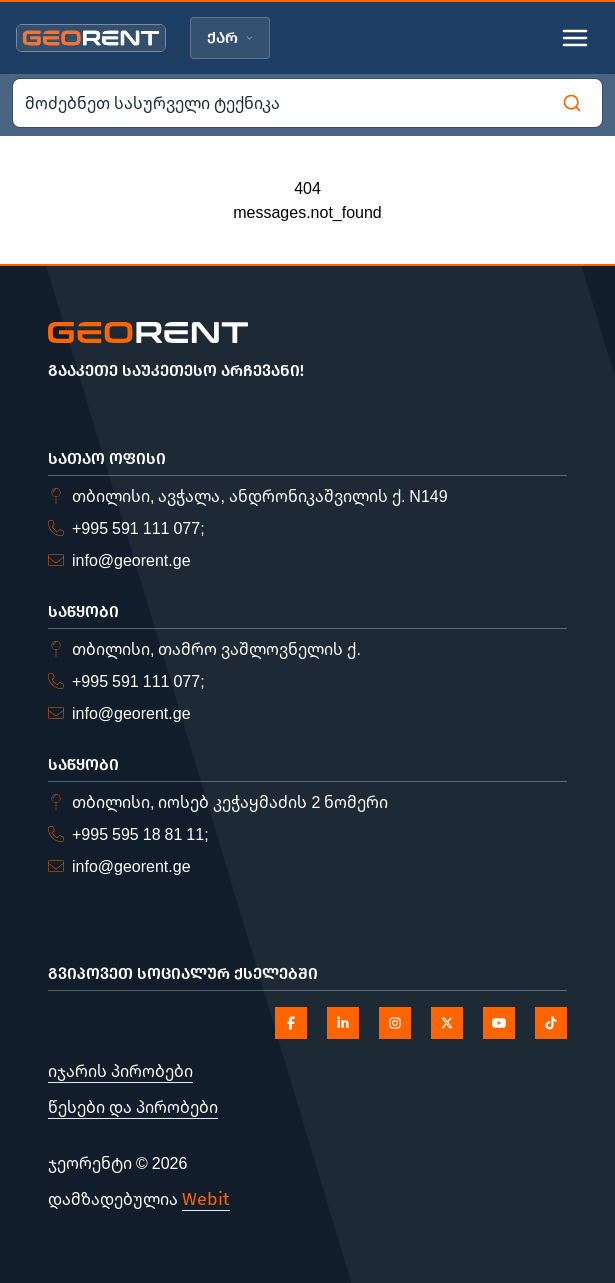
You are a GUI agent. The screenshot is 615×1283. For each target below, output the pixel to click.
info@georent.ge (131, 560)
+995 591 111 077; (138, 528)
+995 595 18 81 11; (140, 834)
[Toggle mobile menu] (575, 38)
